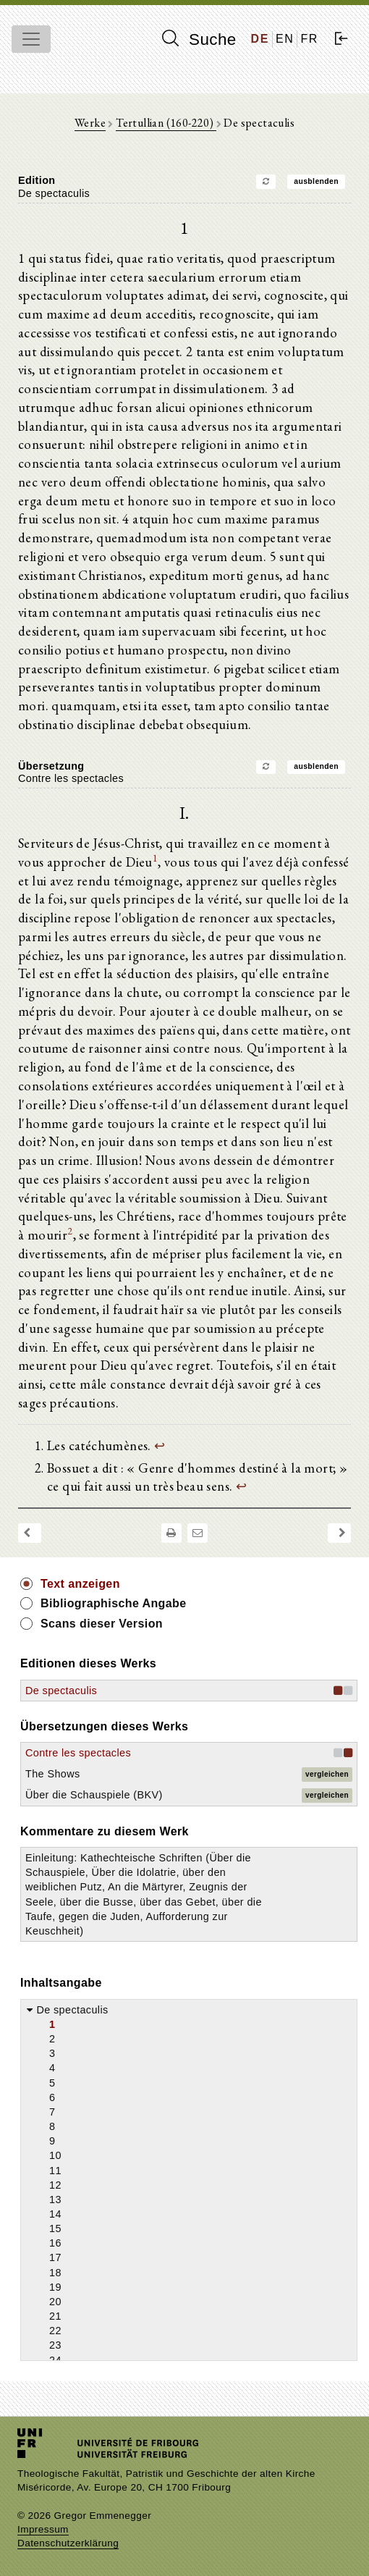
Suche (199, 39)
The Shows (52, 1774)
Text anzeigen (80, 1584)
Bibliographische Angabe (114, 1603)
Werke (90, 122)
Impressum (43, 2529)
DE (260, 39)
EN (285, 39)
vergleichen (327, 1774)
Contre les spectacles (78, 1753)
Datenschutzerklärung (68, 2543)
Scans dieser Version (102, 1623)
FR (309, 39)
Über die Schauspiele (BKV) (94, 1795)
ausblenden (316, 181)
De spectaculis (61, 1690)
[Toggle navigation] (31, 39)
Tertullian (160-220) (166, 122)
